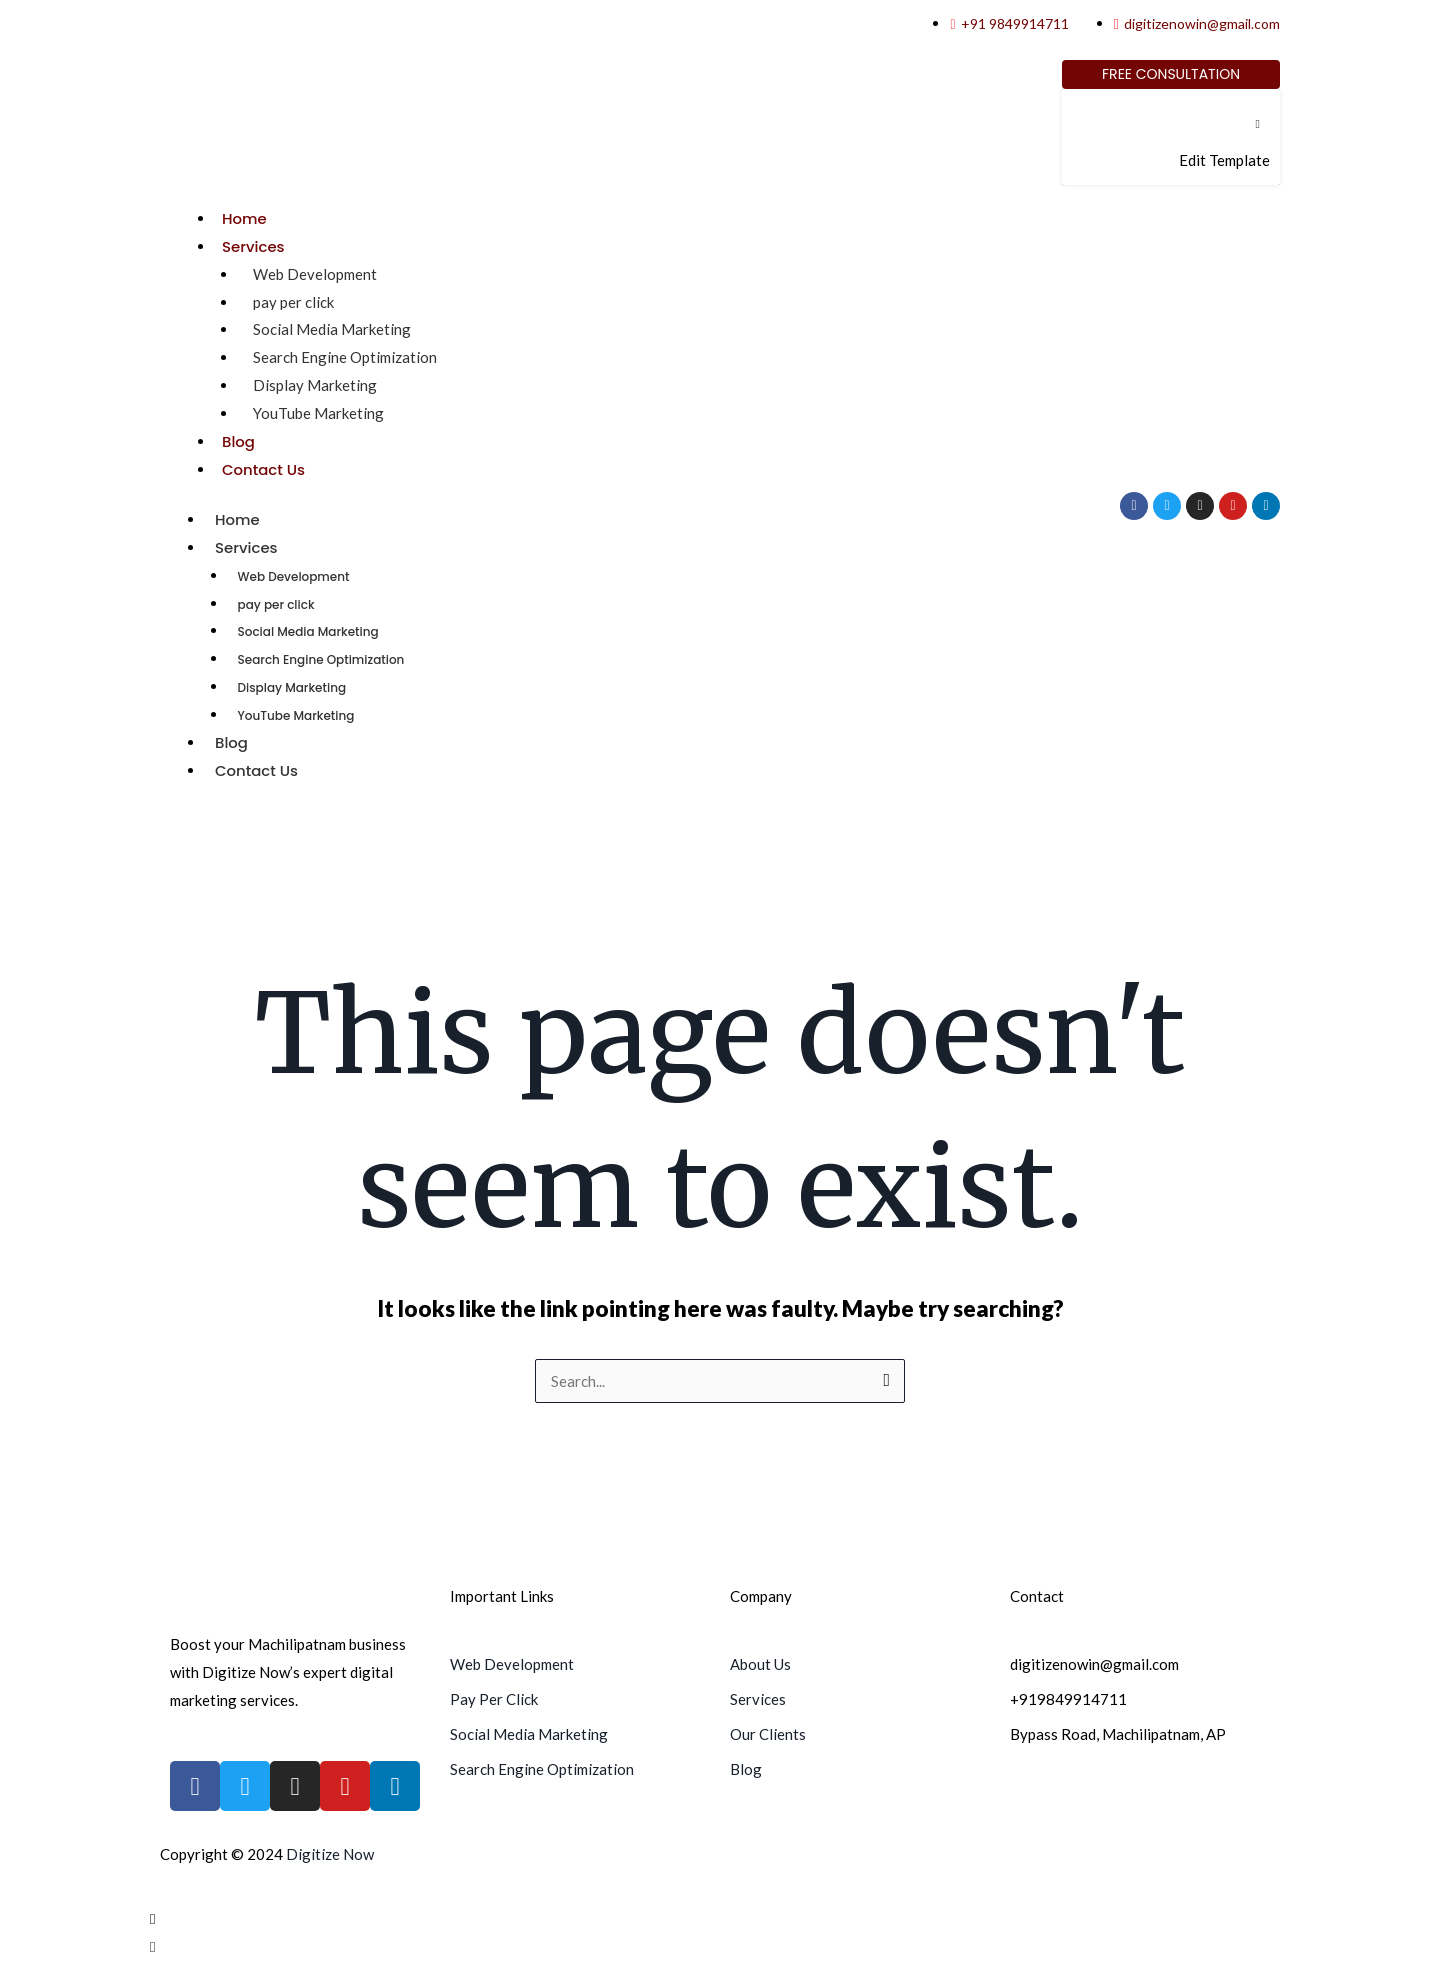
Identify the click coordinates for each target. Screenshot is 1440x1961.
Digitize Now (330, 1854)
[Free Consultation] (1171, 74)
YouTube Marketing (318, 413)
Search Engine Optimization (345, 357)
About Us (760, 1664)
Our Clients (768, 1734)
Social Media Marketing (332, 329)
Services (253, 246)
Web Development (315, 274)
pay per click (293, 302)
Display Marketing (315, 385)
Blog (238, 441)
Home (244, 218)
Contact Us (264, 469)
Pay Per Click (494, 1699)
